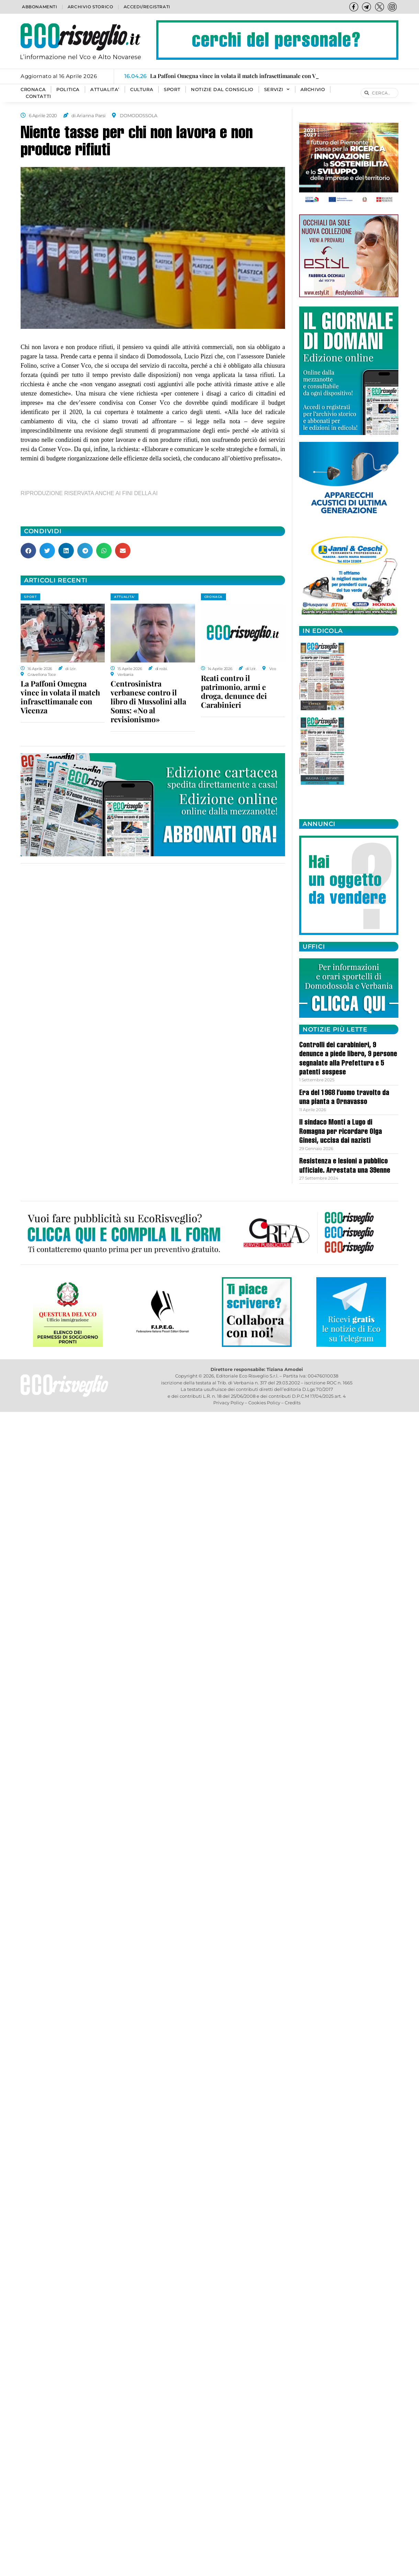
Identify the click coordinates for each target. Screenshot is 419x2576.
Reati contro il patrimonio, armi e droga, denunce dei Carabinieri (234, 691)
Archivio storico (90, 6)
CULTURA (141, 89)
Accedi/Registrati (147, 6)
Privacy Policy (228, 1402)
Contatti (38, 96)
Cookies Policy (264, 1402)
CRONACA (33, 89)
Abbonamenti (39, 6)
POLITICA (68, 89)
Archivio (313, 89)
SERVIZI (277, 89)
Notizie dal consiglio (222, 89)
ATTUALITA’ (105, 89)
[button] (28, 550)
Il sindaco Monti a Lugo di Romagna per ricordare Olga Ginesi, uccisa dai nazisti (340, 1132)
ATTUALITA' (124, 597)
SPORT (172, 89)
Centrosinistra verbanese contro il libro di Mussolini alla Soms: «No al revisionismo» (148, 701)
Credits (293, 1402)
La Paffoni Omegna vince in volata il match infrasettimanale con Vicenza (60, 696)
